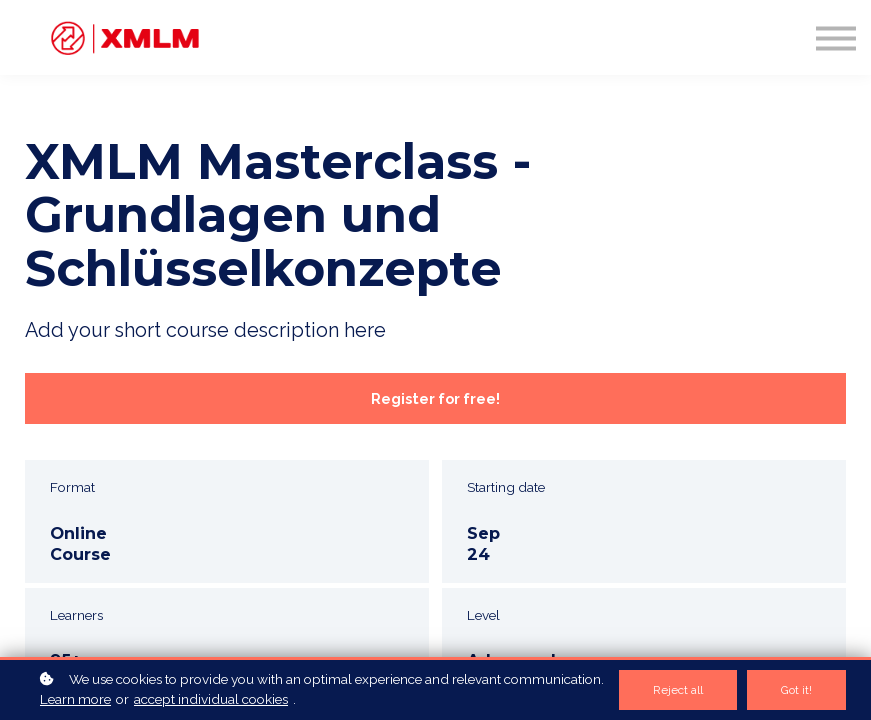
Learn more (75, 699)
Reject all (678, 690)
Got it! (796, 690)
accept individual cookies (211, 699)
